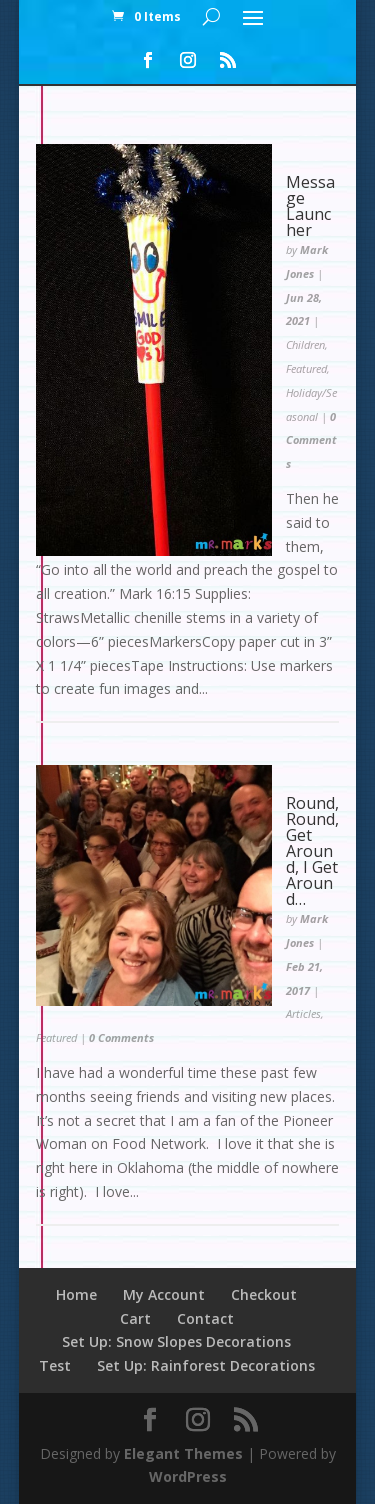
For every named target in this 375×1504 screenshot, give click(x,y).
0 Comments (311, 440)
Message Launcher (310, 206)
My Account (164, 1294)
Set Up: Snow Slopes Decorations (176, 1341)
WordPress (188, 1476)
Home (76, 1294)
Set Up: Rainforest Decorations (206, 1365)
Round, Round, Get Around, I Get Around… (312, 851)
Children (305, 344)
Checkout (264, 1294)
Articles (303, 1013)
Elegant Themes (183, 1453)
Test (55, 1365)
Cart (135, 1318)
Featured (306, 368)
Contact (205, 1318)
